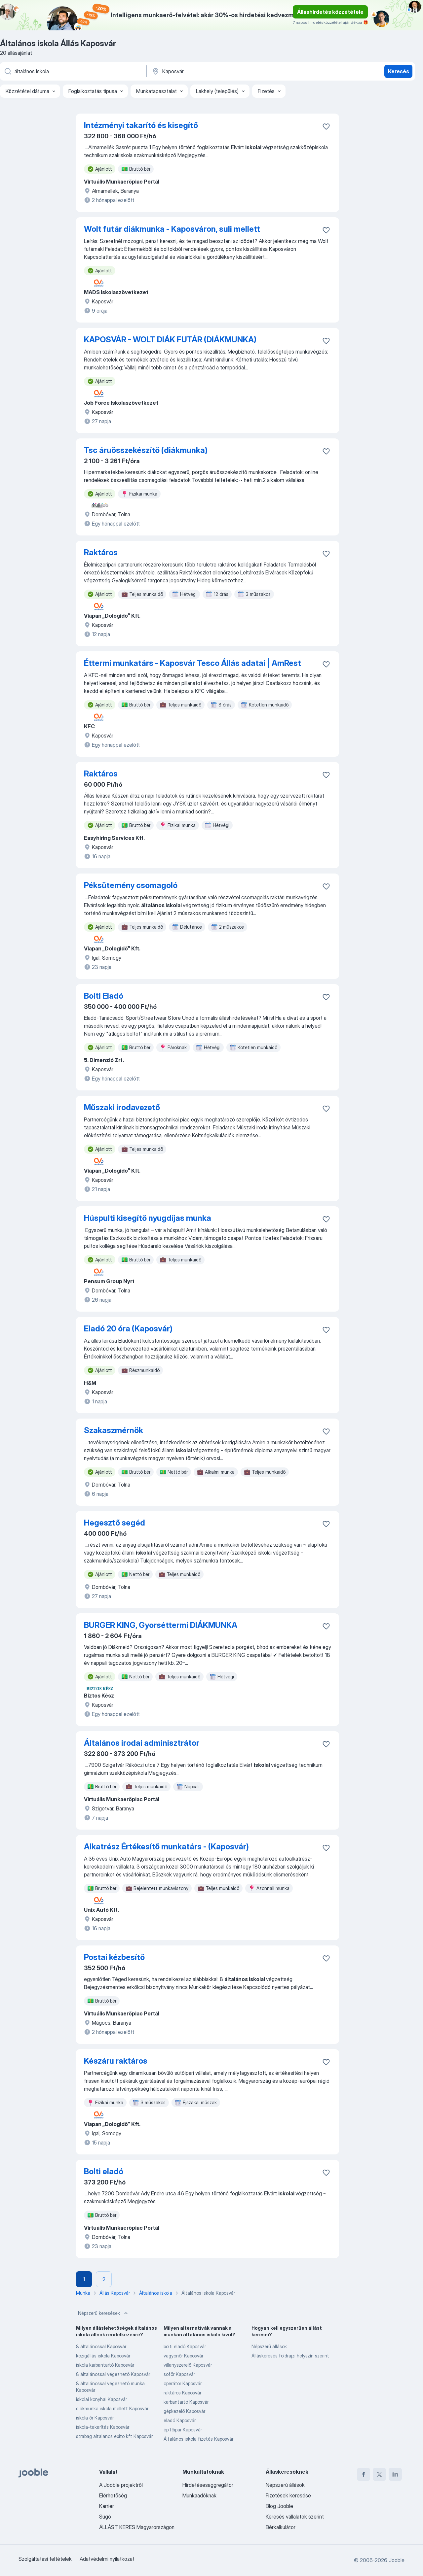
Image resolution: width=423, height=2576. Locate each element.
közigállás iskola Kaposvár (103, 2355)
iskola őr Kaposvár (95, 2418)
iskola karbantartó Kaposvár (105, 2365)
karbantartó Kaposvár (186, 2402)
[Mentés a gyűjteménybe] (326, 126)
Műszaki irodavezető (122, 1107)
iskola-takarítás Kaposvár (102, 2427)
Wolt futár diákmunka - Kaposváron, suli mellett (172, 229)
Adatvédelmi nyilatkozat (107, 2559)
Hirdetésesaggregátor (207, 2485)
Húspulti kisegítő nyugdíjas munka (147, 1218)
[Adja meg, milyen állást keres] (72, 71)
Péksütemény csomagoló (130, 885)
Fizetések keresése (288, 2495)
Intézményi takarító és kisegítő (141, 125)
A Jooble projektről (121, 2485)
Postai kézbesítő (114, 1957)
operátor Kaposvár (183, 2383)
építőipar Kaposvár (183, 2429)
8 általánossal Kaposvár (101, 2346)
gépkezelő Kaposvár (184, 2411)
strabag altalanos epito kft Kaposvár (114, 2436)
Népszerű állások (269, 2346)
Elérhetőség (113, 2495)
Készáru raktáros (115, 2061)
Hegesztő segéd (114, 1523)
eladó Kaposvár (180, 2420)
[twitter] (379, 2474)
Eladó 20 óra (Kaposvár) (128, 1328)
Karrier (106, 2506)
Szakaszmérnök (113, 1430)
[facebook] (363, 2474)
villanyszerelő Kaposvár (188, 2365)
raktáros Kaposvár (182, 2392)
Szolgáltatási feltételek (45, 2559)
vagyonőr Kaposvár (183, 2355)
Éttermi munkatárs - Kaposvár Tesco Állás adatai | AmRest (192, 663)
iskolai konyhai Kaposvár (101, 2399)
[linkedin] (395, 2474)
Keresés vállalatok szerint (295, 2516)
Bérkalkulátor (280, 2527)
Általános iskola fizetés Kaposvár (198, 2439)
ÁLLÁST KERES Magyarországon (136, 2527)
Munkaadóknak (199, 2495)
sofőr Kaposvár (179, 2374)
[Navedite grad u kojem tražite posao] (220, 71)
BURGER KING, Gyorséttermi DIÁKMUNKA (160, 1625)
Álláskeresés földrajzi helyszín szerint (290, 2355)
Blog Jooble (279, 2506)
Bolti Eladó (103, 996)
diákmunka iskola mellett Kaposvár (112, 2408)
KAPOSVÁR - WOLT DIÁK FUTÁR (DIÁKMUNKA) (170, 339)
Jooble (396, 2560)
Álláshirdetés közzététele (330, 12)
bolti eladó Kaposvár (185, 2346)
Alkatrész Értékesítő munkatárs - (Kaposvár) (166, 1846)
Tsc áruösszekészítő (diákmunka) (146, 450)
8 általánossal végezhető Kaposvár (113, 2374)
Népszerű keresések (103, 2313)
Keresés (398, 71)
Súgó (105, 2516)
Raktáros (101, 552)
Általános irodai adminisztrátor (141, 1743)
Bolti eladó (103, 2171)
